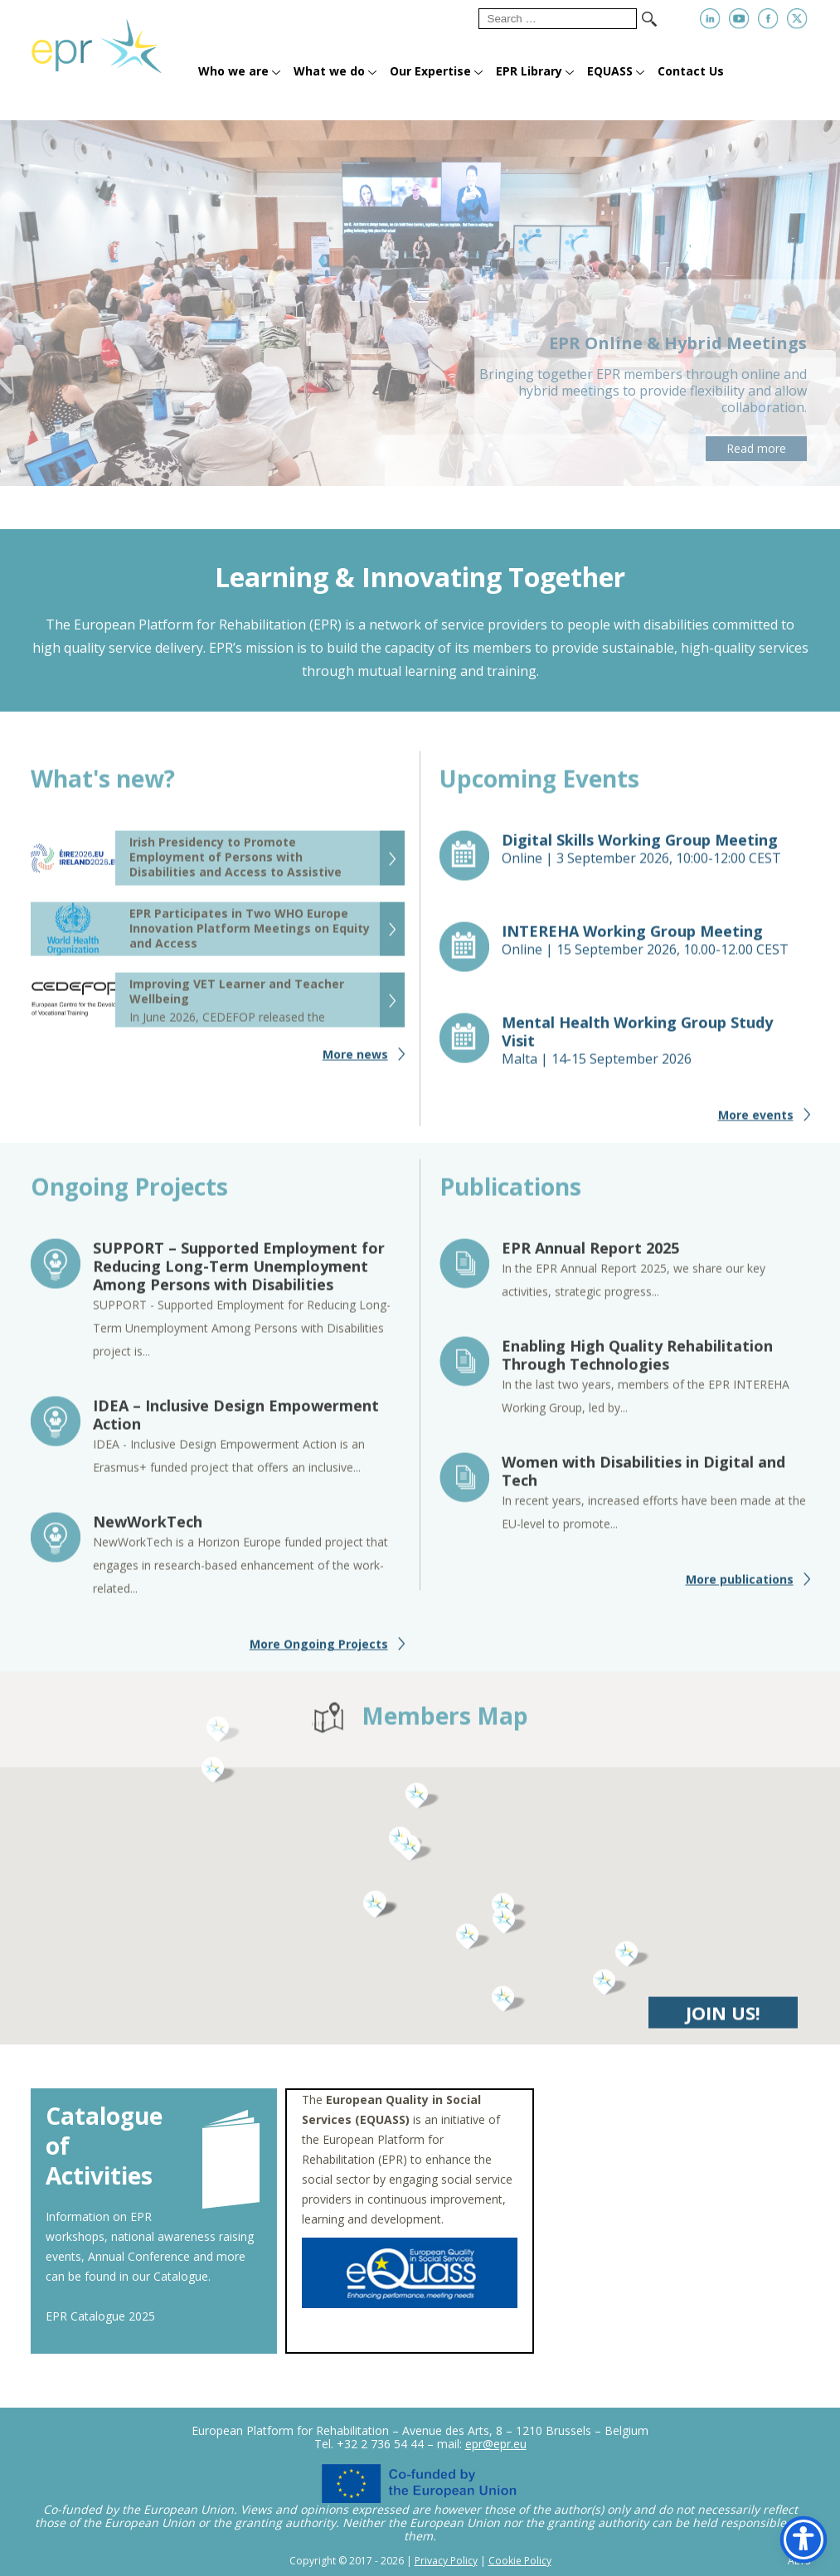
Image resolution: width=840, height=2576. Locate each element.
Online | (656, 856)
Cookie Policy (519, 2561)
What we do (329, 71)
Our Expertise (430, 71)
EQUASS (610, 71)
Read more (756, 448)
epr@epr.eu (496, 2444)
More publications (740, 1586)
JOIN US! (723, 2019)
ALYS (799, 2561)
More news (355, 1061)
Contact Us (691, 71)
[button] (473, 1944)
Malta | (656, 1047)
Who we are (233, 71)
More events (756, 1122)
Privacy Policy (446, 2561)
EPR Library (529, 71)
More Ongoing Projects (319, 1651)
